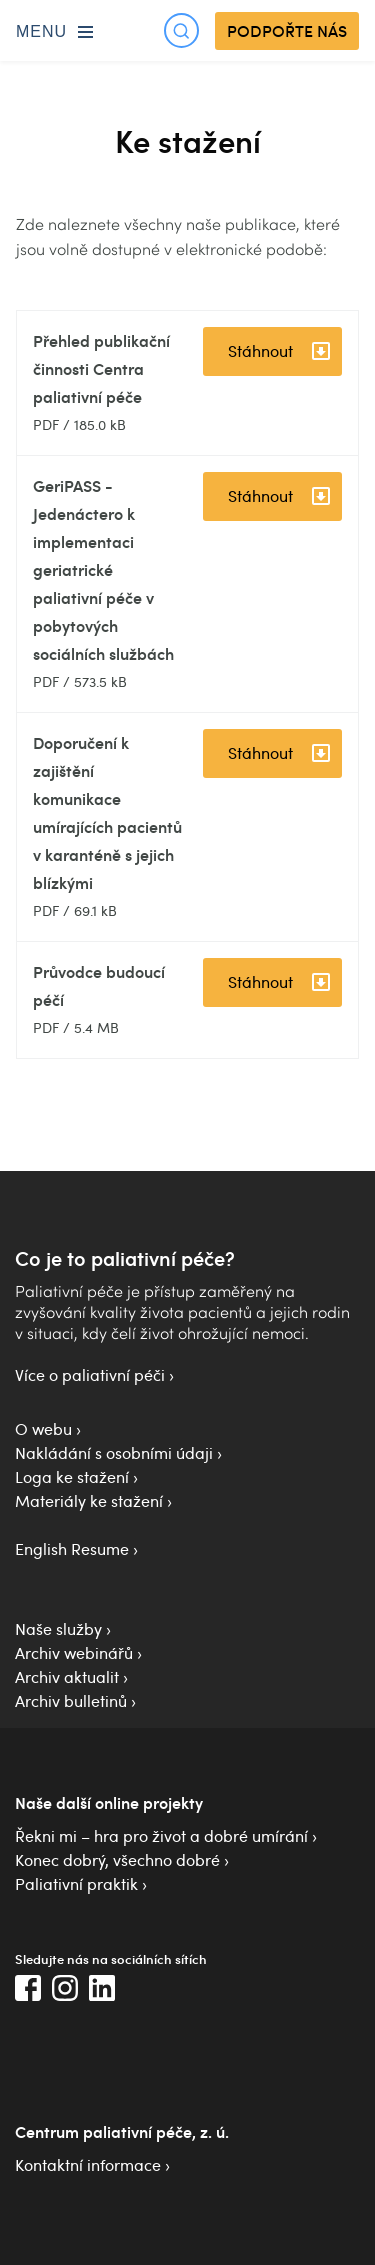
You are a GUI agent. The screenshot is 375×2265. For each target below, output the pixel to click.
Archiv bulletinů (71, 1701)
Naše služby (58, 1629)
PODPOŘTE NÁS (287, 31)
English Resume (72, 1549)
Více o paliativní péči (90, 1375)
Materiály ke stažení (89, 1501)
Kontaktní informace (88, 2165)
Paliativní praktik (76, 1884)
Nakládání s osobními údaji (114, 1453)
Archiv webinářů (74, 1653)
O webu (43, 1429)
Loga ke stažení (72, 1477)
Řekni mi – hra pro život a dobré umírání (161, 1836)
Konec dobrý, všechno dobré (117, 1860)
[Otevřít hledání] (181, 30)
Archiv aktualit (67, 1677)
